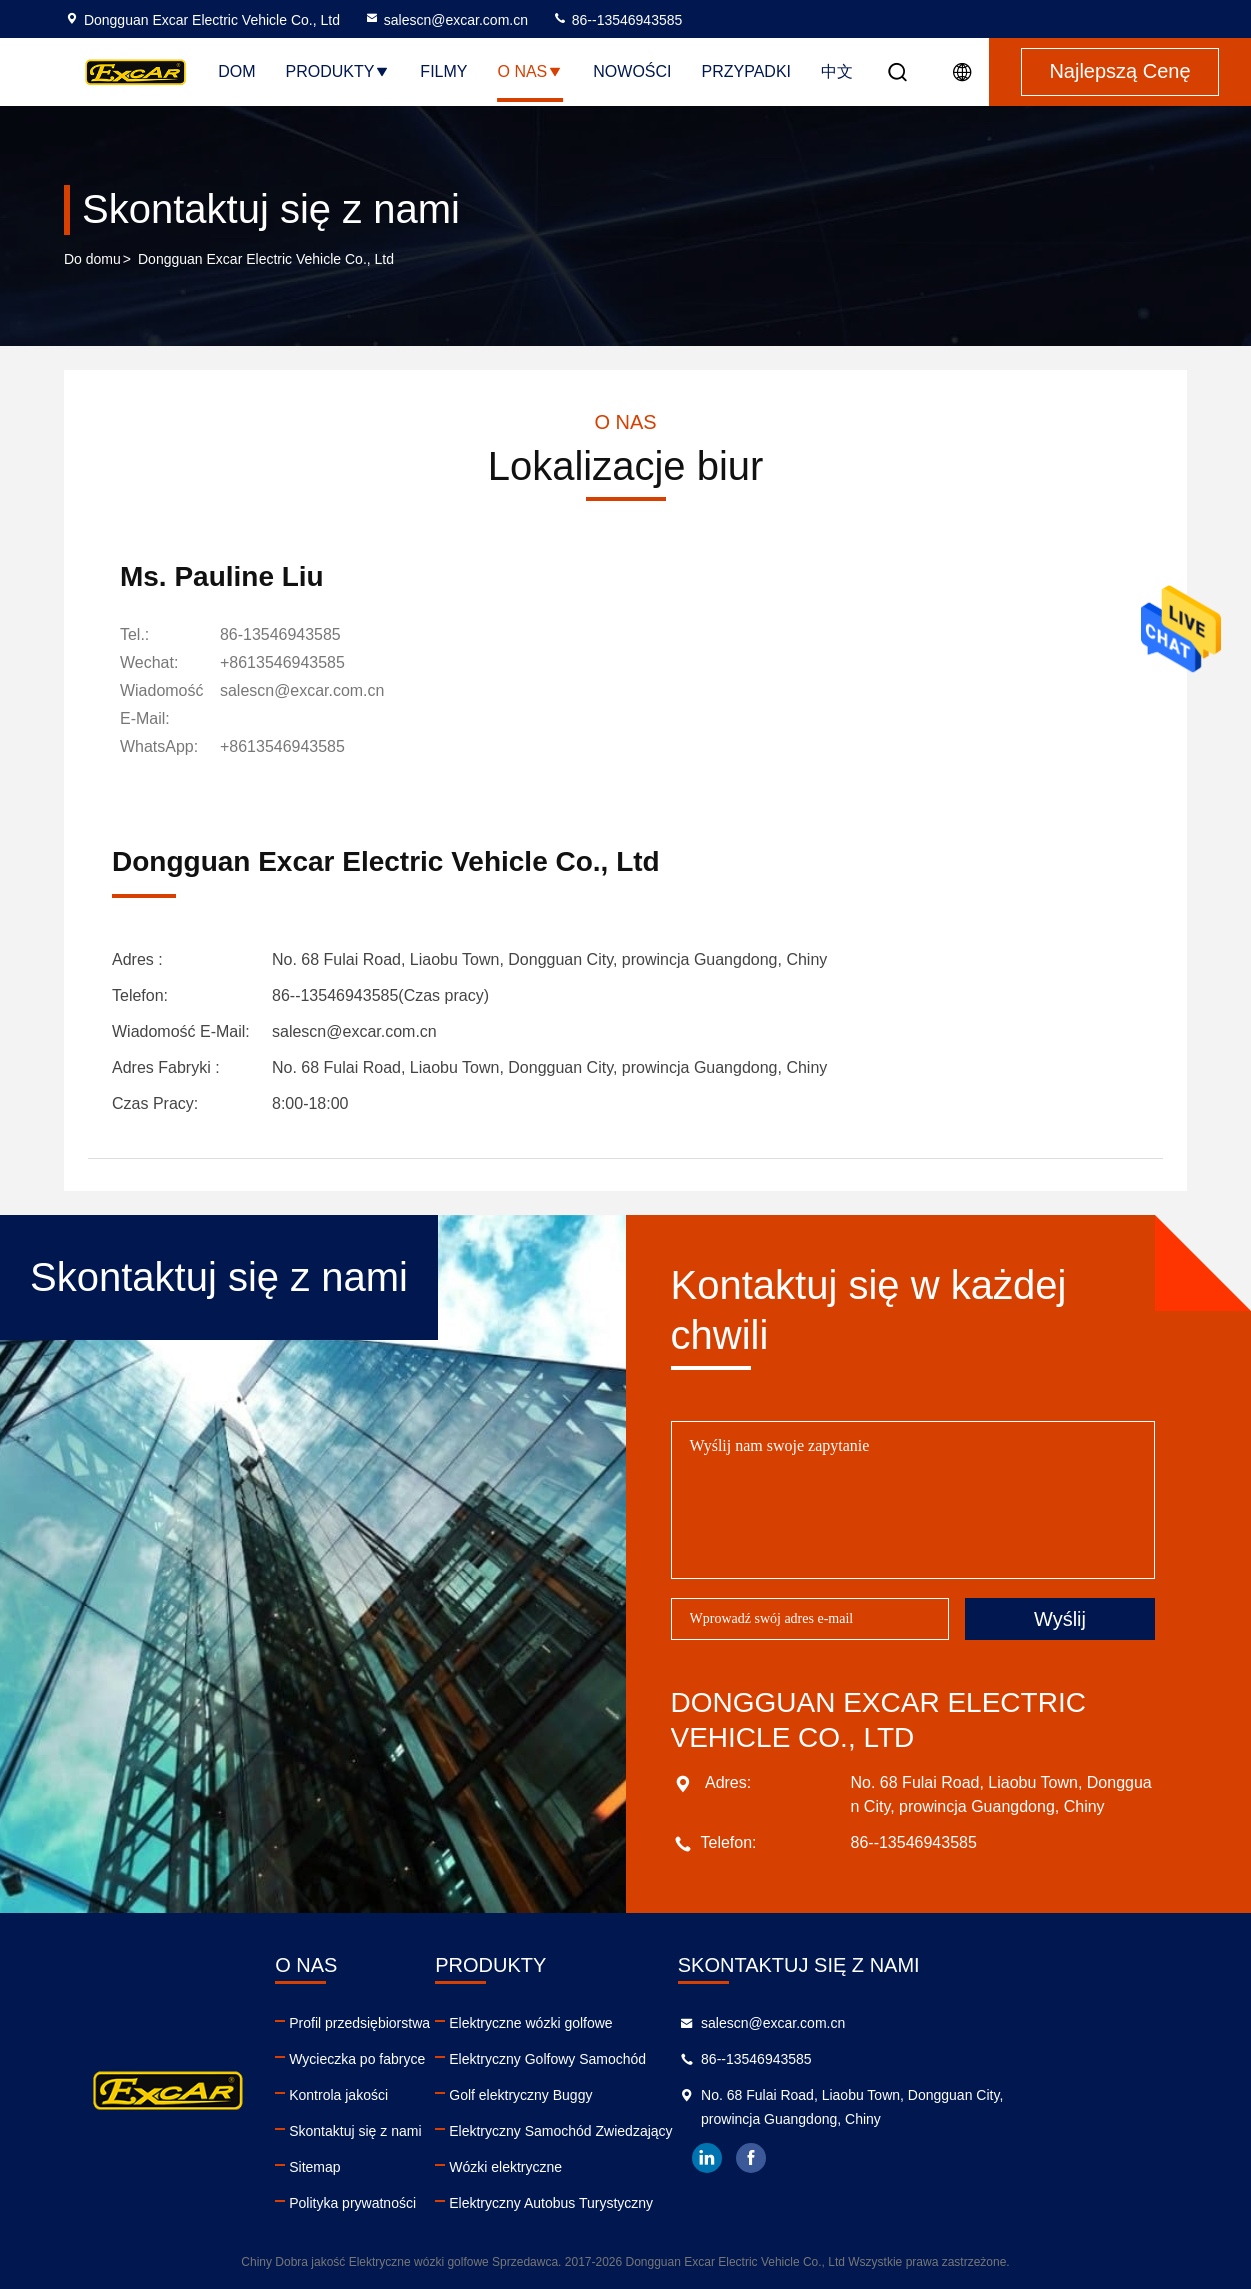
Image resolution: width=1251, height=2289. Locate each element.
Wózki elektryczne (619, 2167)
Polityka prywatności (409, 2203)
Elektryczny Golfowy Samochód (661, 2059)
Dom (236, 71)
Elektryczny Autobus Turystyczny (665, 2203)
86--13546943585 (617, 20)
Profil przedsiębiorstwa (416, 2023)
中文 (837, 71)
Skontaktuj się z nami (412, 2131)
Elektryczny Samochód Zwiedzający (674, 2131)
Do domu (92, 259)
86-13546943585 (280, 634)
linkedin (878, 2158)
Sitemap (371, 2167)
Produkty (337, 71)
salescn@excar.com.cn (446, 20)
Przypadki (747, 71)
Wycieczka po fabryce (414, 2059)
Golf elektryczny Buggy (634, 2095)
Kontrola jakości (395, 2095)
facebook (922, 2158)
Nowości (632, 71)
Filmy (443, 71)
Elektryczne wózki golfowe (644, 2023)
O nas (530, 71)
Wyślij (1060, 1619)
